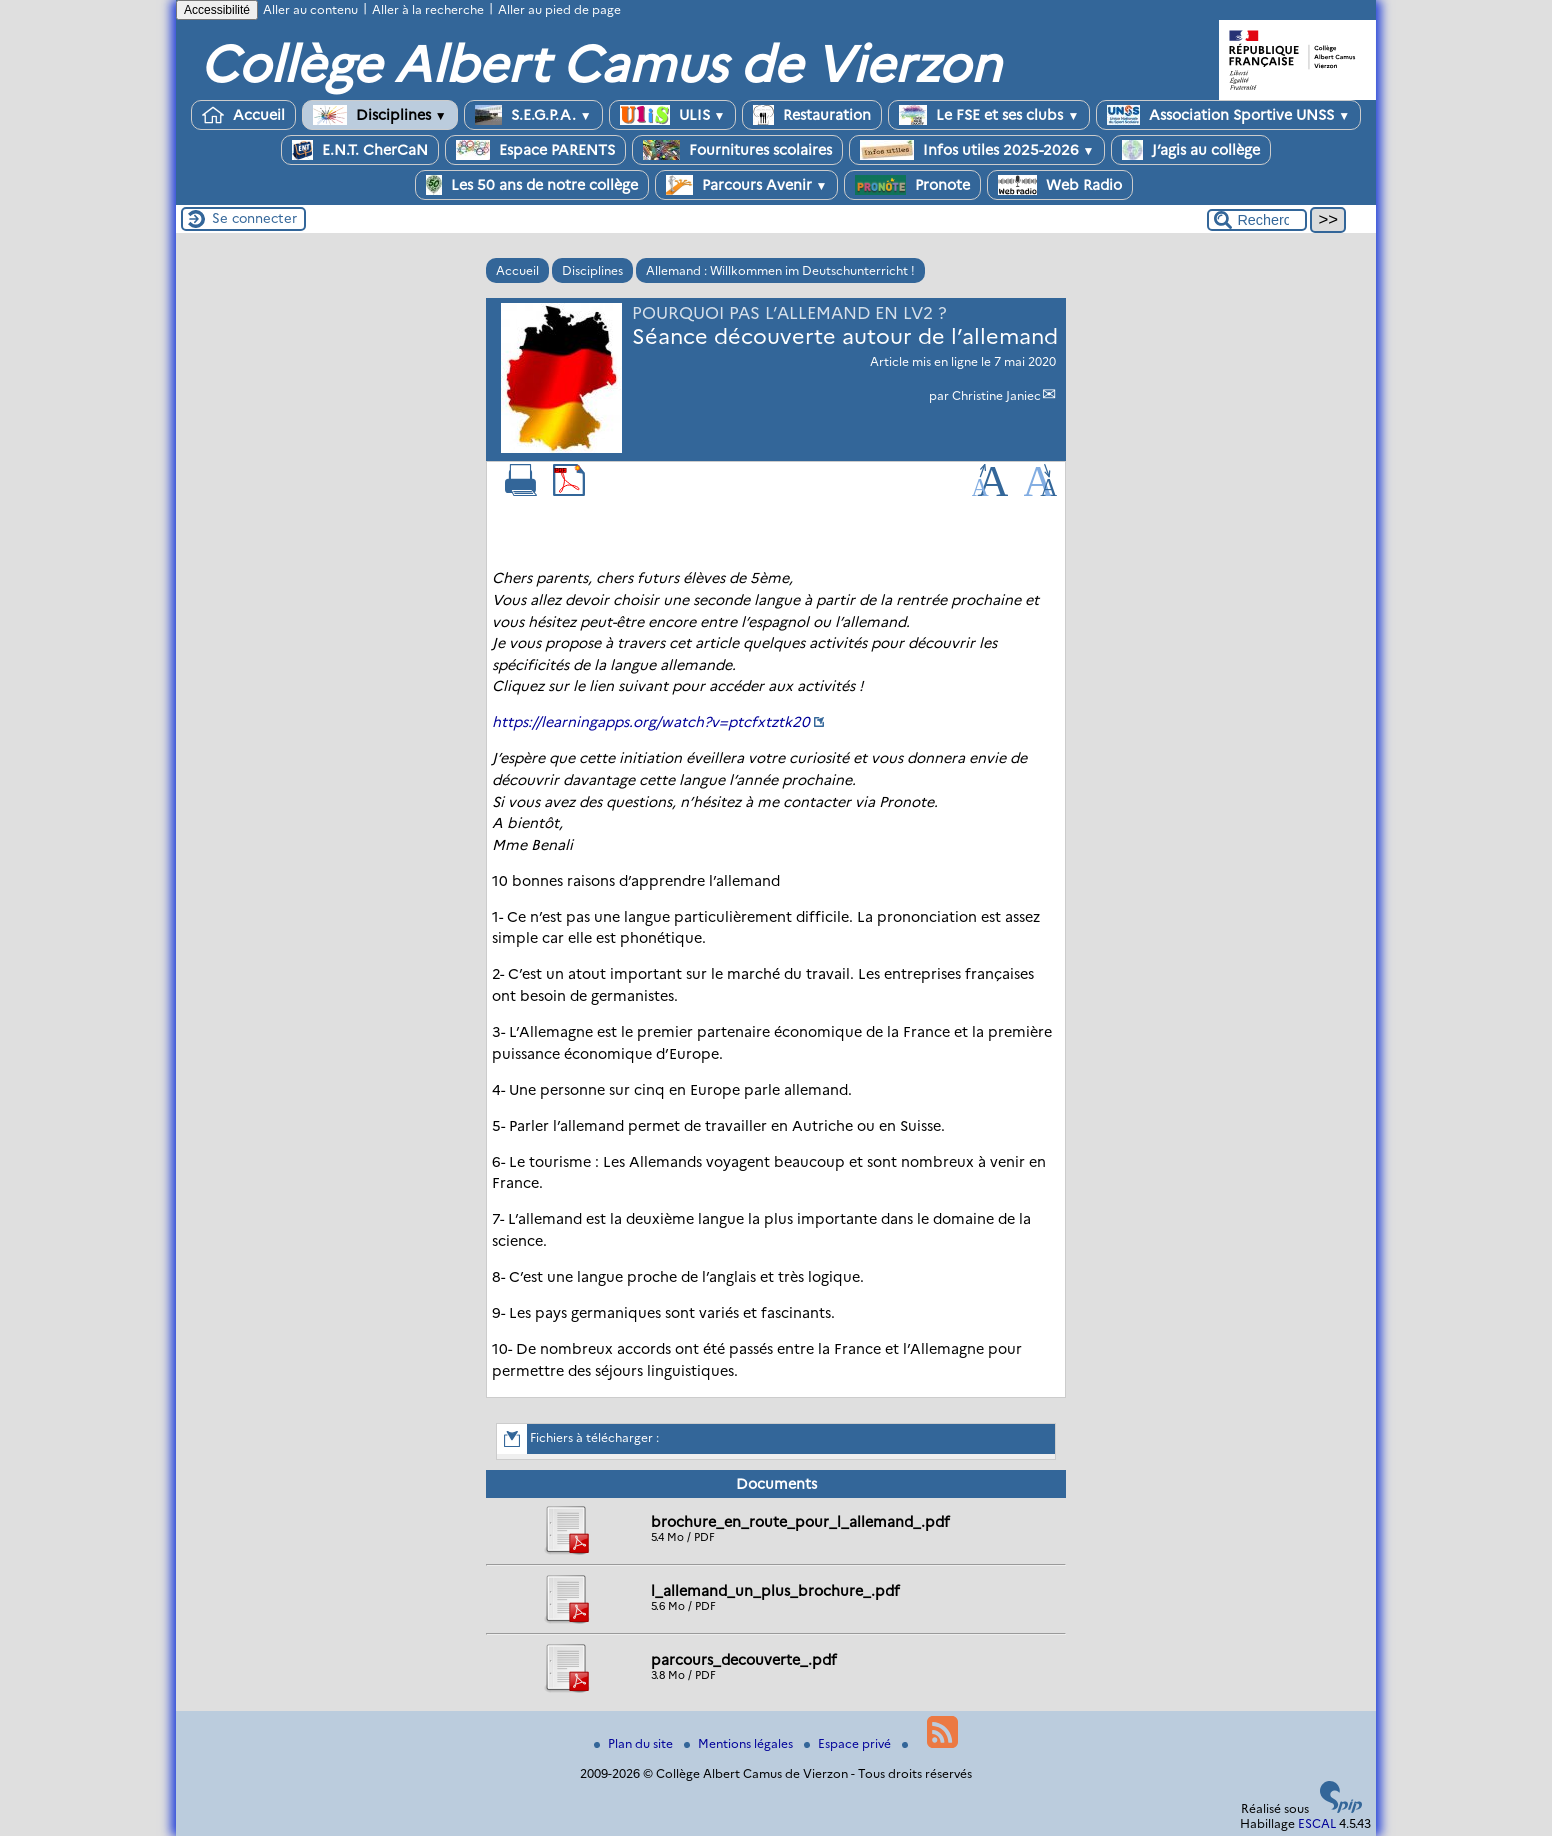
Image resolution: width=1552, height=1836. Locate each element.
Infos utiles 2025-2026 (977, 150)
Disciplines (380, 115)
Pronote (912, 185)
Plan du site (635, 1743)
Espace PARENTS (535, 150)
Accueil (243, 115)
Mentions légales (740, 1743)
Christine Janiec (996, 395)
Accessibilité (217, 10)
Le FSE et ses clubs (989, 115)
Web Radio (1060, 185)
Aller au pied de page (559, 9)
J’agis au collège (1191, 150)
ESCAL (1317, 1823)
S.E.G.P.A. (533, 115)
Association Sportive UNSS (1228, 115)
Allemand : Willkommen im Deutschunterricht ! (780, 270)
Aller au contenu (310, 9)
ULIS (673, 115)
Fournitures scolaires (737, 150)
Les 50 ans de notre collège (532, 185)
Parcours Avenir (747, 185)
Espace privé (849, 1743)
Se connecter (254, 218)
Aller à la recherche (428, 9)
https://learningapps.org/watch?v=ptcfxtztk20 (651, 722)
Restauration (812, 115)
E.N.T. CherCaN (360, 150)
